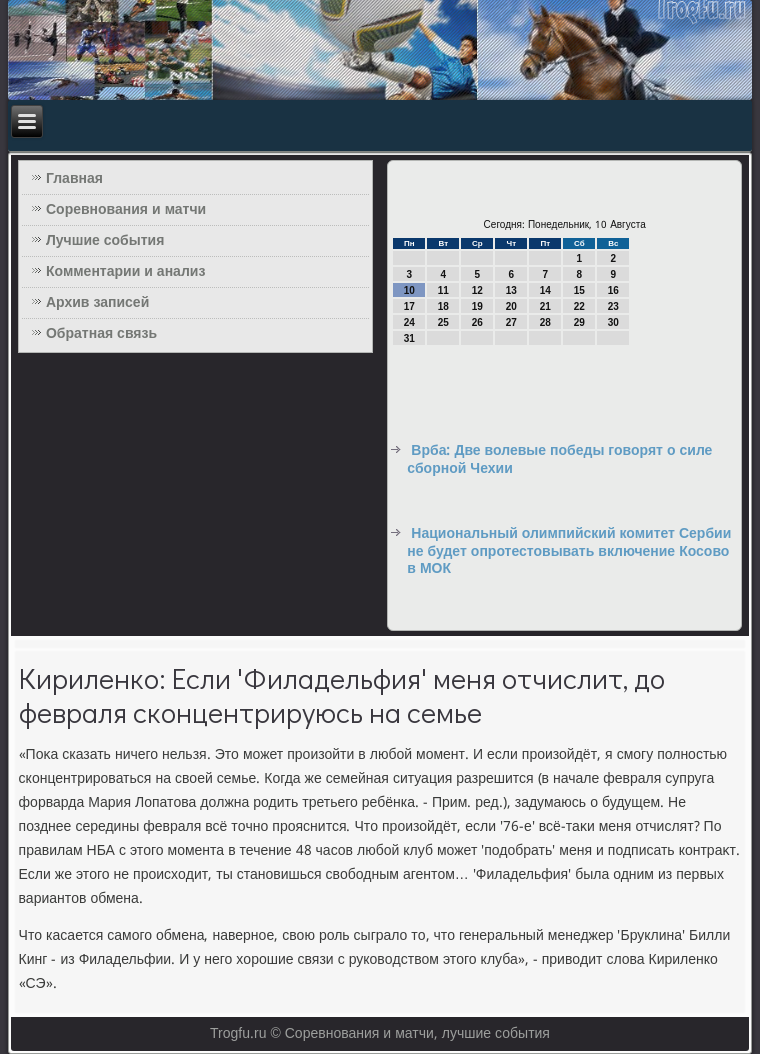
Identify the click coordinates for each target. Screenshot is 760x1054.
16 (613, 290)
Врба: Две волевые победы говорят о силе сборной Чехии (559, 460)
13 (511, 290)
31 (409, 338)
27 (511, 322)
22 (579, 306)
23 (613, 306)
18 (443, 306)
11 (443, 290)
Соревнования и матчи (126, 210)
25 (443, 322)
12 (477, 290)
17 (409, 306)
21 (545, 306)
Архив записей (97, 303)
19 (477, 306)
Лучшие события (105, 241)
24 (409, 322)
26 (477, 322)
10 (409, 290)
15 (579, 290)
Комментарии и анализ (125, 272)
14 (545, 290)
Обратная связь (101, 334)
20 (511, 306)
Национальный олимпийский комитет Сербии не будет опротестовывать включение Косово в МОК (569, 551)
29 (579, 322)
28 (545, 322)
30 (613, 322)
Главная (74, 179)
